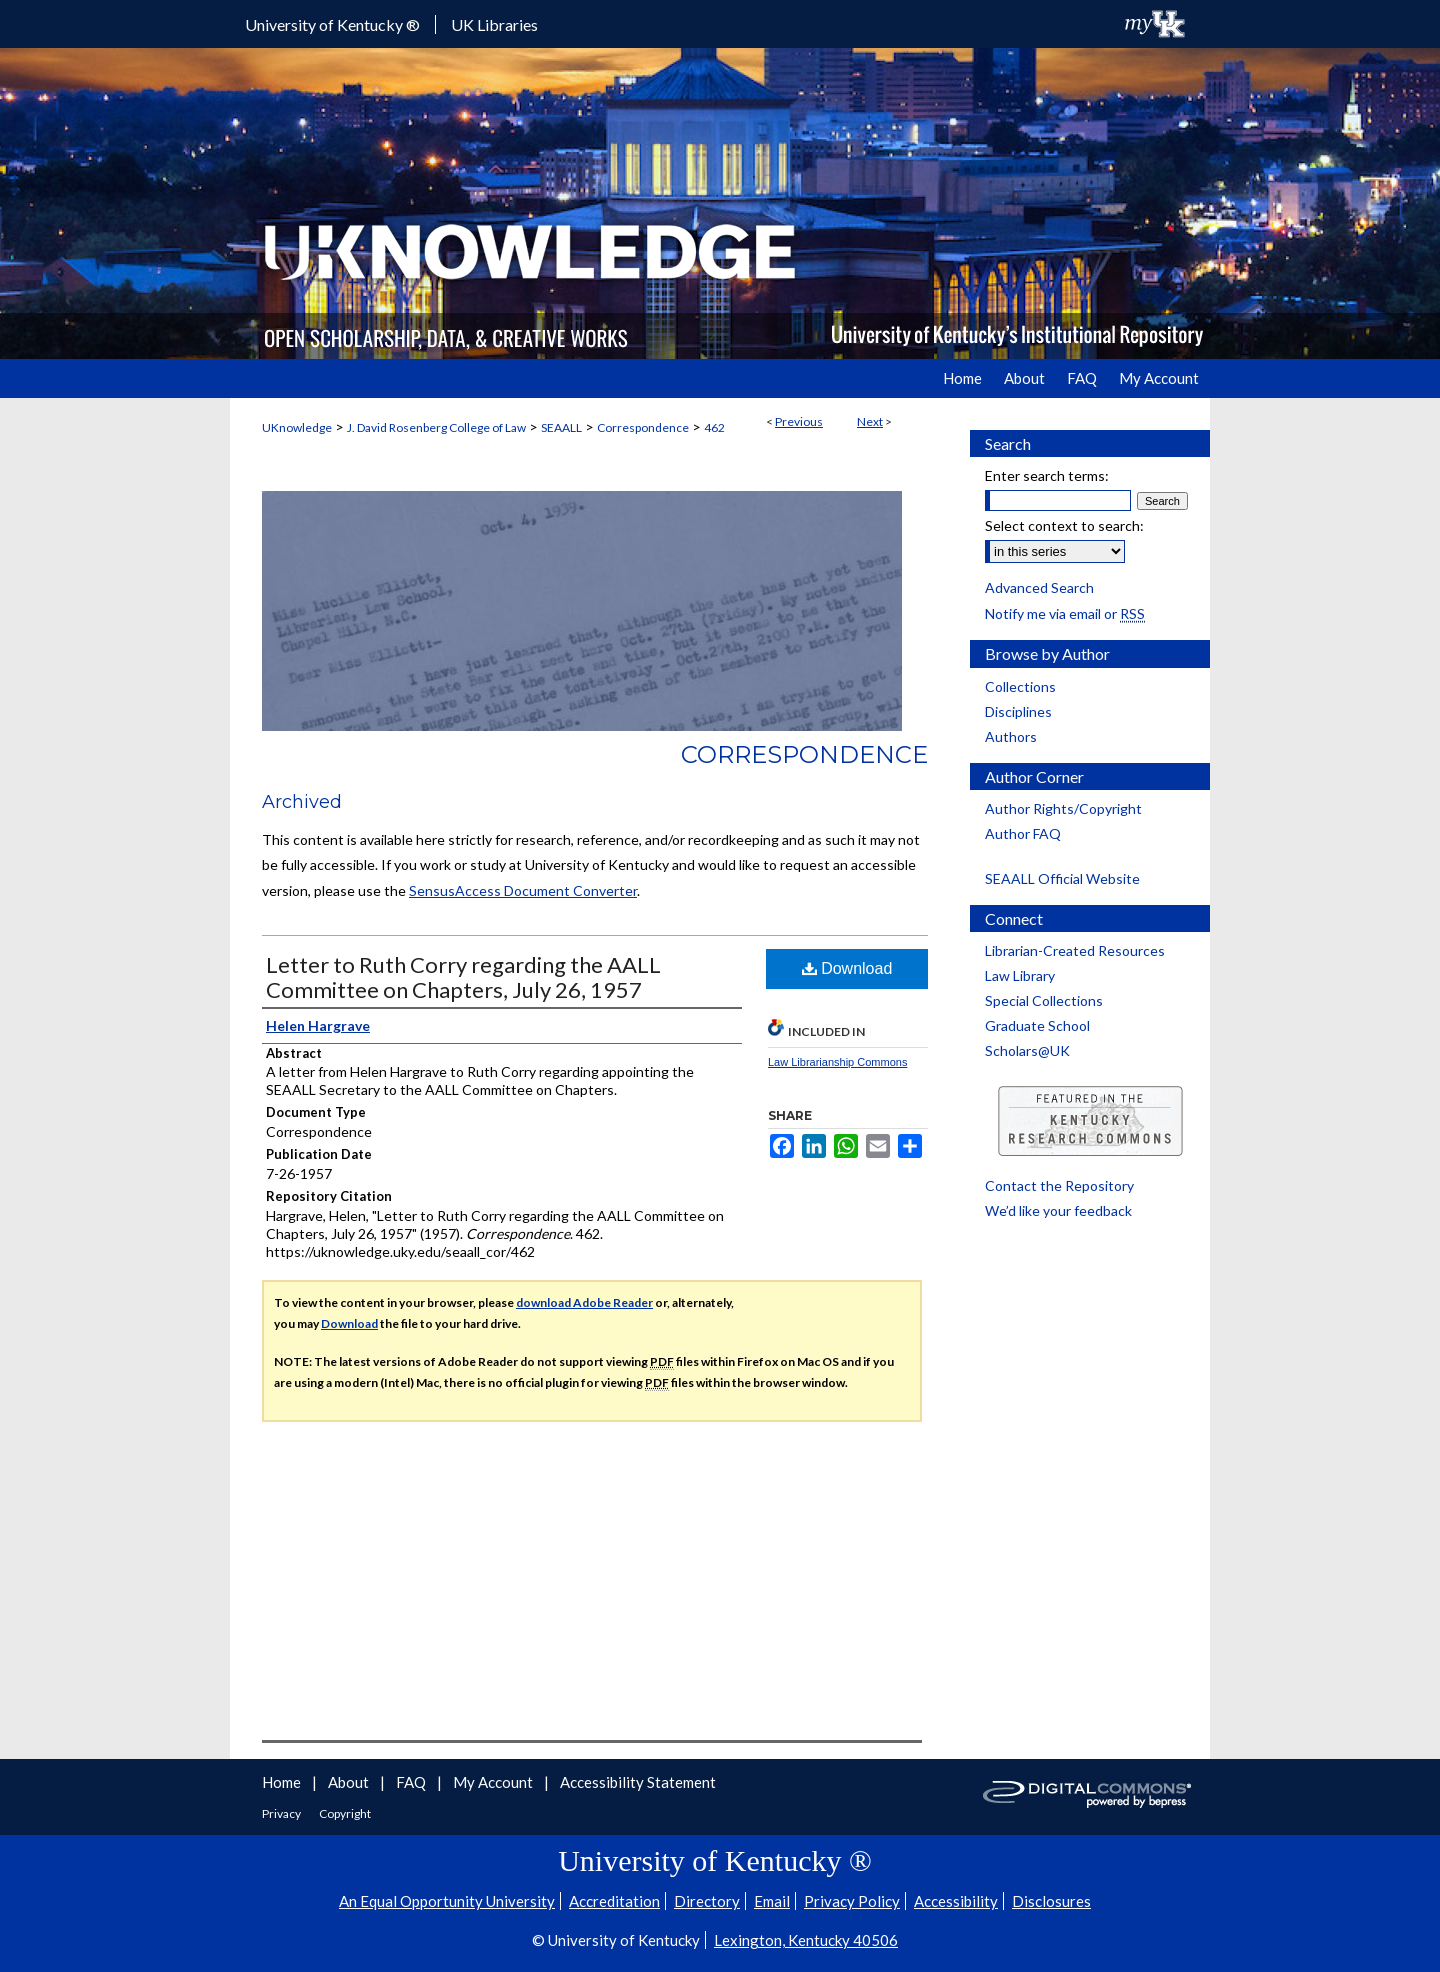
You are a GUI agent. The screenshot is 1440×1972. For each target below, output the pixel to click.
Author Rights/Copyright (1063, 808)
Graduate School (1037, 1025)
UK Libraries (494, 24)
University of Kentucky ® (332, 24)
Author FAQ (1023, 833)
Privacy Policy (852, 1901)
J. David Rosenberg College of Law (436, 427)
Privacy (282, 1813)
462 (714, 427)
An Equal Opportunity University (447, 1901)
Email (772, 1901)
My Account (494, 1782)
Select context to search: (1064, 525)
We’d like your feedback (1058, 1210)
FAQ (412, 1782)
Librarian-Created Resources (1075, 950)
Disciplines (1018, 711)
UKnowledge (297, 427)
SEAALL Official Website (1062, 878)
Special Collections (1044, 1000)
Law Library (1020, 975)
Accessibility (956, 1901)
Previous (799, 421)
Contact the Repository (1059, 1185)
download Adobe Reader (584, 1302)
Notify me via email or (1065, 613)
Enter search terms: (1047, 475)
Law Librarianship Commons (837, 1062)
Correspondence (643, 427)
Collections (1020, 686)
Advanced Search (1039, 587)
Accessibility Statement (638, 1782)
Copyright (345, 1813)
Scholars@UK (1027, 1050)
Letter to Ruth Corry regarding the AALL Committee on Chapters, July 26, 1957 (463, 977)
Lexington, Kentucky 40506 (806, 1940)
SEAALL (561, 427)
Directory (707, 1901)
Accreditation (614, 1901)
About (350, 1782)
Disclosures (1051, 1901)
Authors (1011, 736)
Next (870, 421)
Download (847, 968)
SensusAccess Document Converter (523, 890)
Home (283, 1782)
